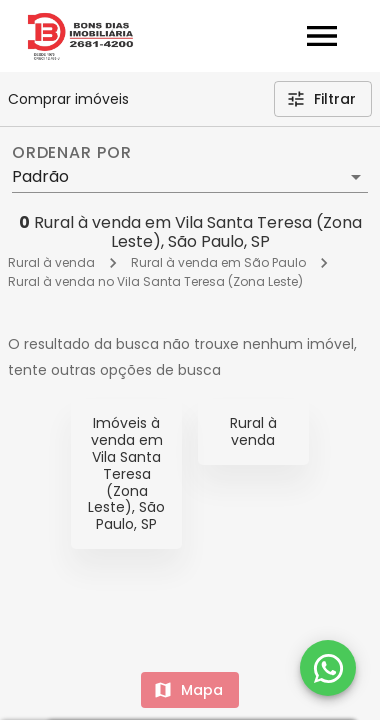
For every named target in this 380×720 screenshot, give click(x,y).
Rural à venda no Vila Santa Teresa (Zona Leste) (155, 281)
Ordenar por (72, 153)
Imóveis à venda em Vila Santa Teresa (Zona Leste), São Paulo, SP (126, 473)
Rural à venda (51, 262)
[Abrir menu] (322, 36)
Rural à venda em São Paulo (218, 262)
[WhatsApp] (328, 668)
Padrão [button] (40, 176)
